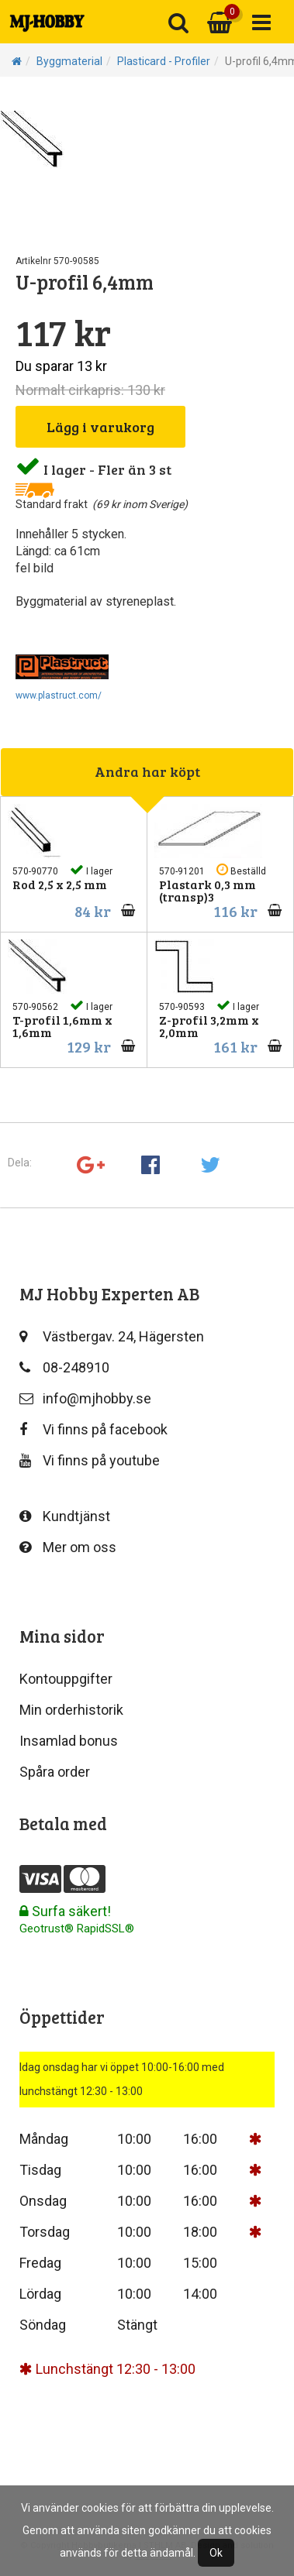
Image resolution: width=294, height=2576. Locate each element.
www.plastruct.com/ (59, 695)
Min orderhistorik (71, 1710)
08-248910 (64, 1367)
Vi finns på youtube (89, 1460)
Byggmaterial (69, 61)
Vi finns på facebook (93, 1429)
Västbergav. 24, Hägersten (111, 1336)
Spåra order (54, 1772)
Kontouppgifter (65, 1679)
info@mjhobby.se (85, 1398)
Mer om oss (67, 1547)
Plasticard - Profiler (163, 61)
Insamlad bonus (68, 1741)
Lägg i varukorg (100, 426)
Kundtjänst (64, 1516)
